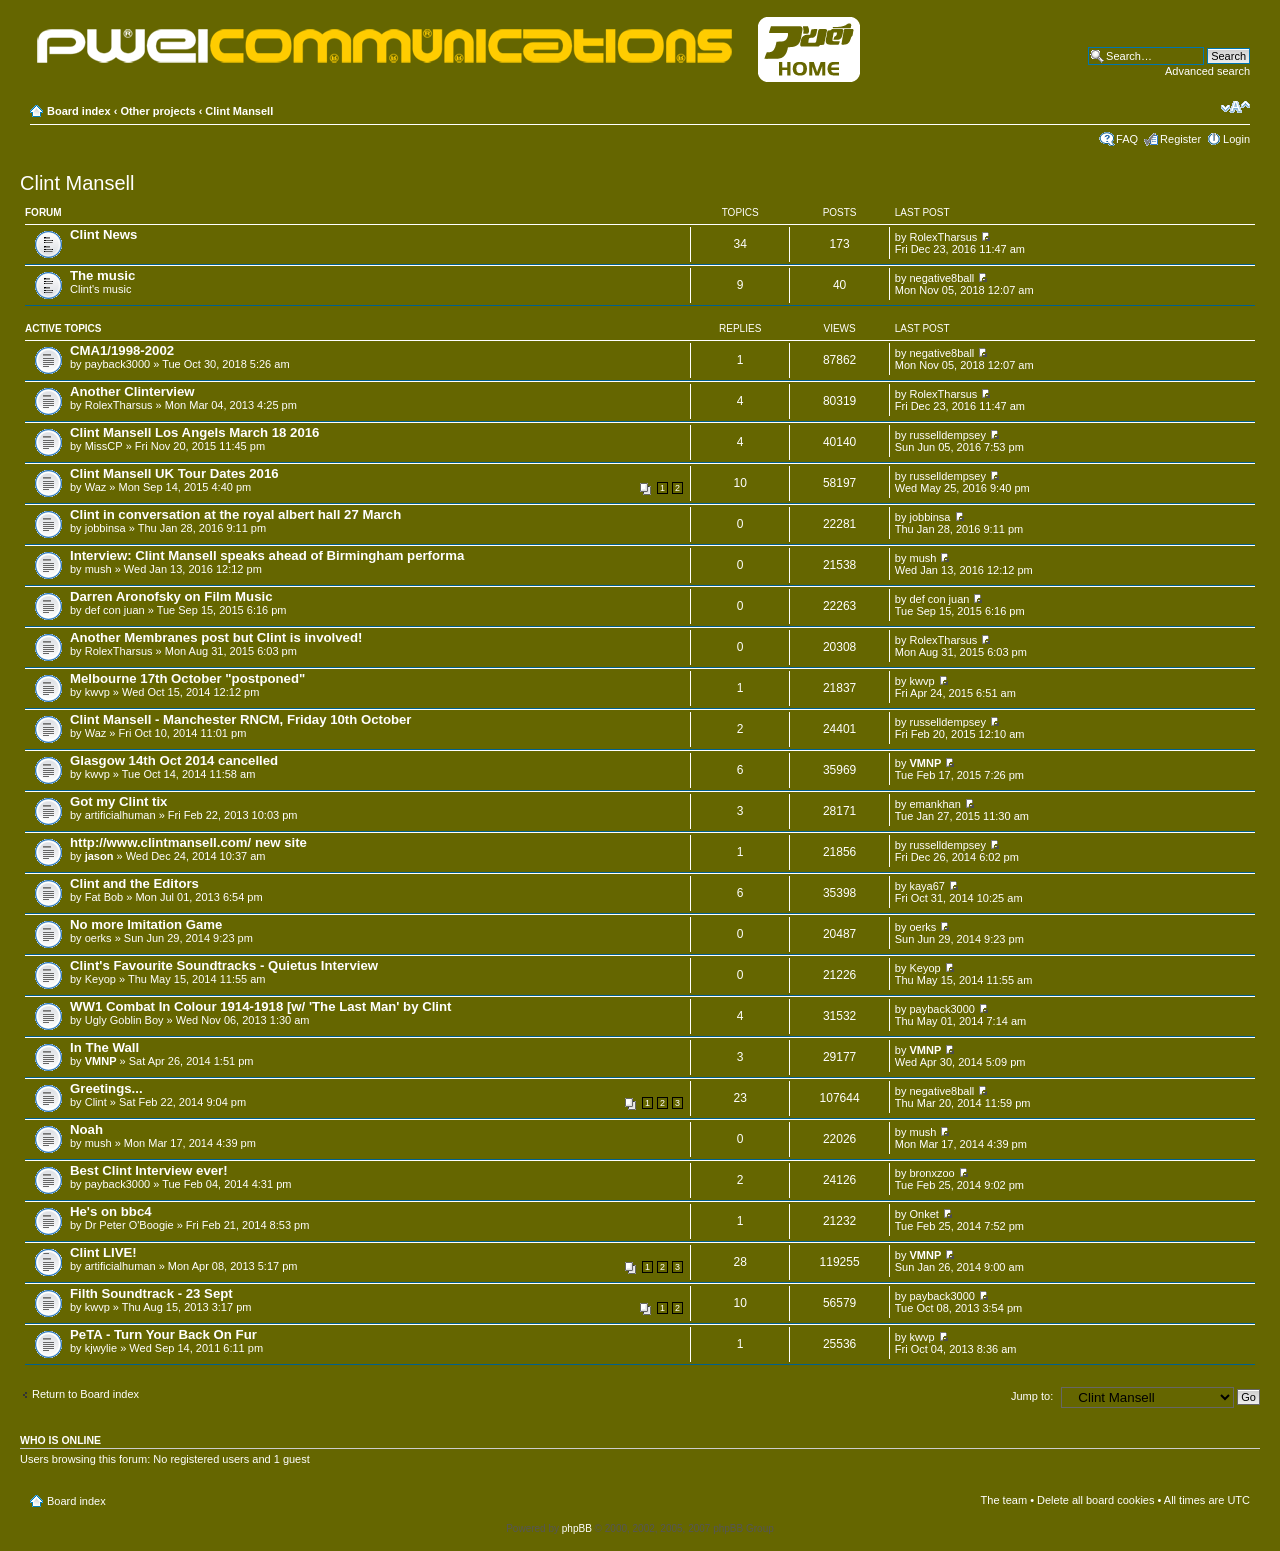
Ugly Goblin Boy (124, 1020)
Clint (96, 1102)
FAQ (1127, 139)
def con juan (115, 610)
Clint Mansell (239, 111)
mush (98, 569)
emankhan (934, 804)
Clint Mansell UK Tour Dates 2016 (174, 473)
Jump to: (1032, 1396)
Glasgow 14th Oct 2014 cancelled (174, 760)
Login (1236, 139)
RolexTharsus (943, 237)
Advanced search (1207, 71)
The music (102, 275)
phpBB (577, 1528)
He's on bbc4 (111, 1211)
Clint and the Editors (134, 883)
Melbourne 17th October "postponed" (187, 678)
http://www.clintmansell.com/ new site (188, 842)
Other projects (157, 111)
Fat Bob (104, 897)
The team (1004, 1500)
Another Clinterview (132, 391)
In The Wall (104, 1047)
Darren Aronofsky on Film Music (171, 596)
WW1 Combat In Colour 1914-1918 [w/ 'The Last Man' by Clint (260, 1006)
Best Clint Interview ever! (149, 1170)
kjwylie (101, 1348)
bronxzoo (931, 1173)
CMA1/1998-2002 (122, 350)
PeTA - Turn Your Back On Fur (163, 1334)
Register (1180, 139)
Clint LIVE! (103, 1252)
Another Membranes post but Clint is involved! (216, 637)
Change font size (1235, 107)
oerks (98, 938)
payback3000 (117, 364)
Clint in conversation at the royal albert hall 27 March (235, 514)
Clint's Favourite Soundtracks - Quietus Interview (224, 965)
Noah (86, 1129)
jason (99, 856)
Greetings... (106, 1088)
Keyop (100, 979)
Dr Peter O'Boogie (129, 1225)
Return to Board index (85, 1394)
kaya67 (926, 886)
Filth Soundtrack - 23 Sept (151, 1293)
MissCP (104, 446)
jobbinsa (105, 528)
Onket (923, 1214)
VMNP (925, 763)
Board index (79, 111)
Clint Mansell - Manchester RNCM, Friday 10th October (240, 719)
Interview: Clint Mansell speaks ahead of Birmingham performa (267, 555)
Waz (96, 487)
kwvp (97, 692)
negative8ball (941, 278)
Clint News (103, 234)
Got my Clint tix (118, 801)
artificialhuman (120, 815)
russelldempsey (947, 435)
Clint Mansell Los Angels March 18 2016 (194, 432)
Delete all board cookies (1095, 1500)
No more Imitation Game (146, 924)
